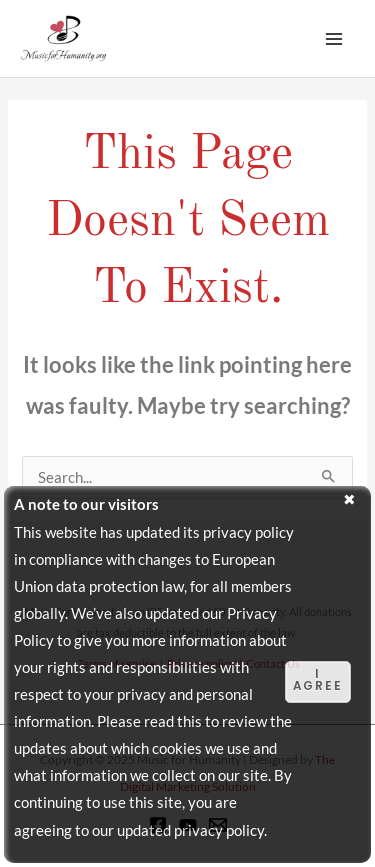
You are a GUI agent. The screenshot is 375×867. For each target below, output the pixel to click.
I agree (318, 680)
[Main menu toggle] (334, 39)
